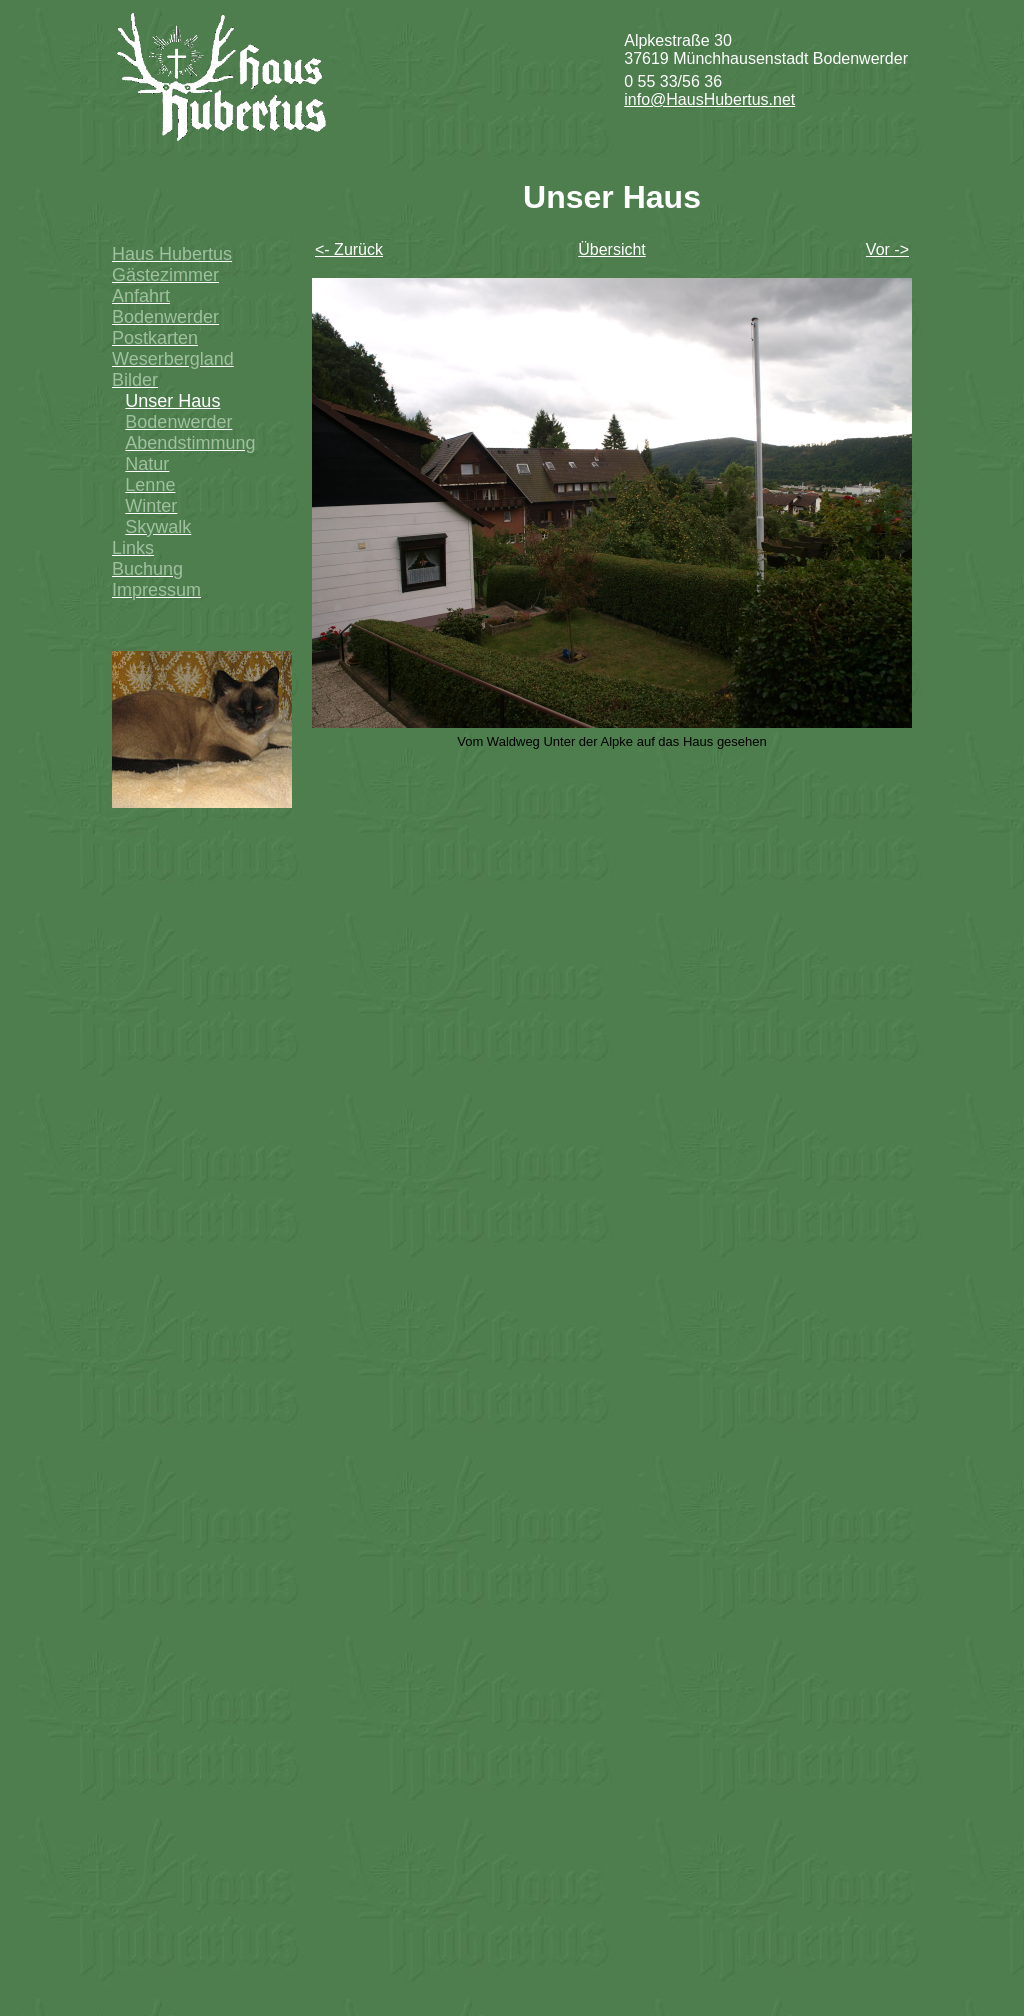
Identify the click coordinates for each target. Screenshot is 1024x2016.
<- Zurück (349, 249)
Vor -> (887, 249)
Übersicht (612, 249)
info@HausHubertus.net (709, 99)
